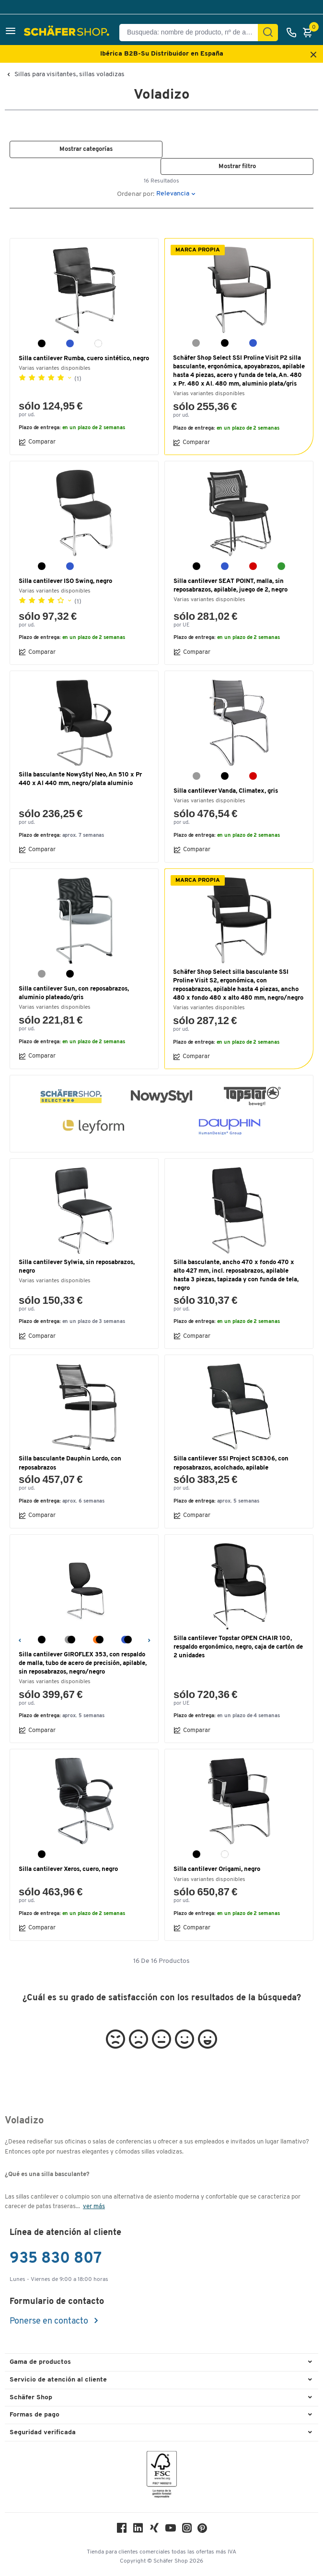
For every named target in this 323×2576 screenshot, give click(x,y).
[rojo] (253, 566)
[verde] (281, 566)
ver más (94, 2206)
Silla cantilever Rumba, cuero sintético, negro (84, 358)
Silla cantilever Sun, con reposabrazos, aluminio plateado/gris (74, 993)
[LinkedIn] (138, 2530)
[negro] (41, 343)
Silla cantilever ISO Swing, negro (65, 581)
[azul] (70, 343)
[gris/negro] (70, 1639)
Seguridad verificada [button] (43, 2432)
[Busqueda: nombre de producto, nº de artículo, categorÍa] (192, 32)
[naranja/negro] (98, 1639)
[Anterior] (19, 1639)
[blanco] (98, 343)
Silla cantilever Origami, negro (216, 1869)
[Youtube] (170, 2530)
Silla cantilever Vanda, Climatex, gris (225, 791)
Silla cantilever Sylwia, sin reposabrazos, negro (77, 1266)
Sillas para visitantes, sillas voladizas (69, 74)
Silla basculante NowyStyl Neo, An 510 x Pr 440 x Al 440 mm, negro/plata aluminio (80, 779)
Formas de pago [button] (34, 2414)
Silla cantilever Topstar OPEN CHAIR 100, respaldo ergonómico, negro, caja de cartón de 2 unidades (238, 1647)
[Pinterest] (202, 2530)
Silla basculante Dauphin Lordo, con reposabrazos (70, 1463)
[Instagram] (187, 2530)
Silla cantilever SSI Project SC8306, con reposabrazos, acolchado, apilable (230, 1463)
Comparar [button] (37, 442)
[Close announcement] (313, 55)
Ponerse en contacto (50, 2321)
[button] (10, 32)
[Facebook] (121, 2530)
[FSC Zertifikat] (162, 2476)
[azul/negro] (126, 1639)
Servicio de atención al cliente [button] (58, 2379)
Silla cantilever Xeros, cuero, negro (68, 1869)
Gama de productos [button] (40, 2362)
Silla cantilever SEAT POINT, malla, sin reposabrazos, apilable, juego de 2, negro (230, 585)
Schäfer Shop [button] (31, 2397)
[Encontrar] (268, 32)
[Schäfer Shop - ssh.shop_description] (68, 32)
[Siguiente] (149, 1639)
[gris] (196, 343)
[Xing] (154, 2530)
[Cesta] (310, 32)
